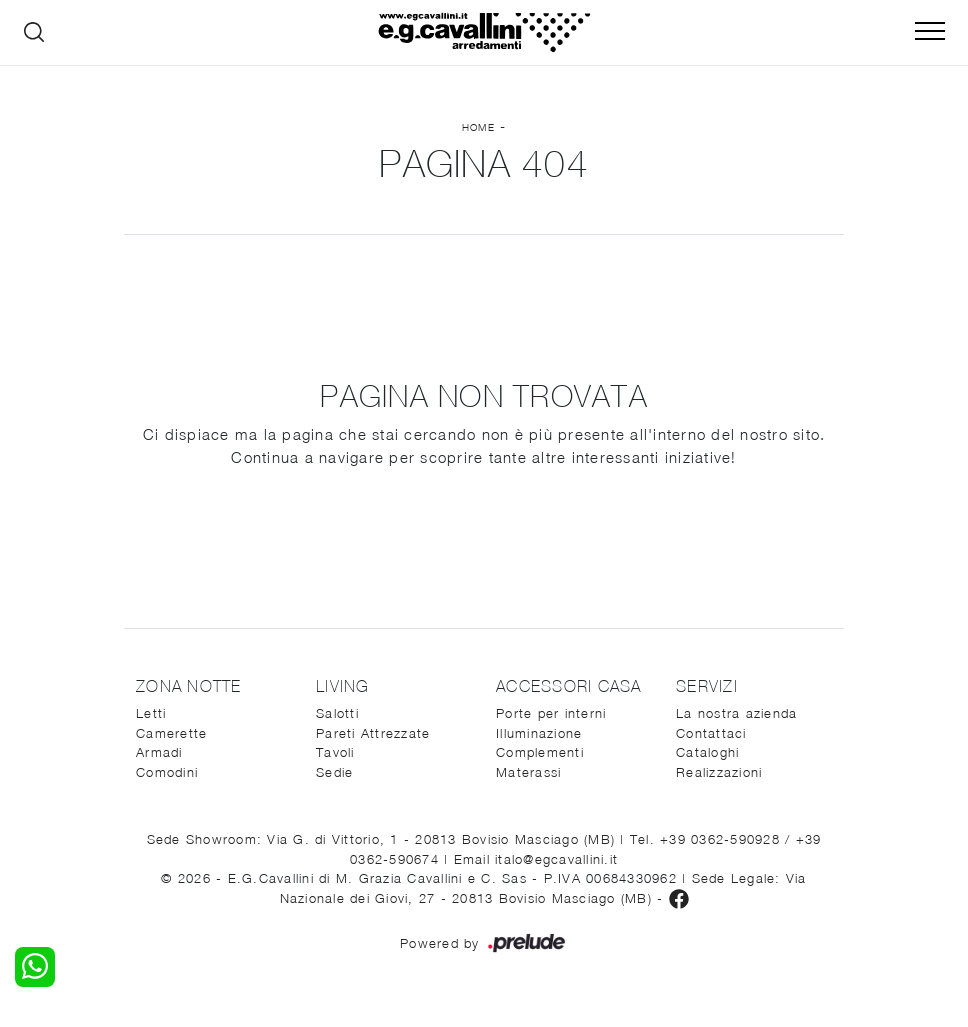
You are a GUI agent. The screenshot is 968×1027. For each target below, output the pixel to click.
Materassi (528, 772)
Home (478, 127)
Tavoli (335, 752)
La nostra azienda (736, 713)
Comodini (167, 772)
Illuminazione (539, 733)
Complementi (540, 752)
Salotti (337, 713)
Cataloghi (707, 752)
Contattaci (711, 733)
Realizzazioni (719, 772)
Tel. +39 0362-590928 (707, 839)
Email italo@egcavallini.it (536, 859)
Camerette (171, 733)
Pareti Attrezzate (373, 733)
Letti (151, 713)
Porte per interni (551, 713)
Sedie (334, 772)
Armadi (159, 752)
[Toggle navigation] (930, 32)
